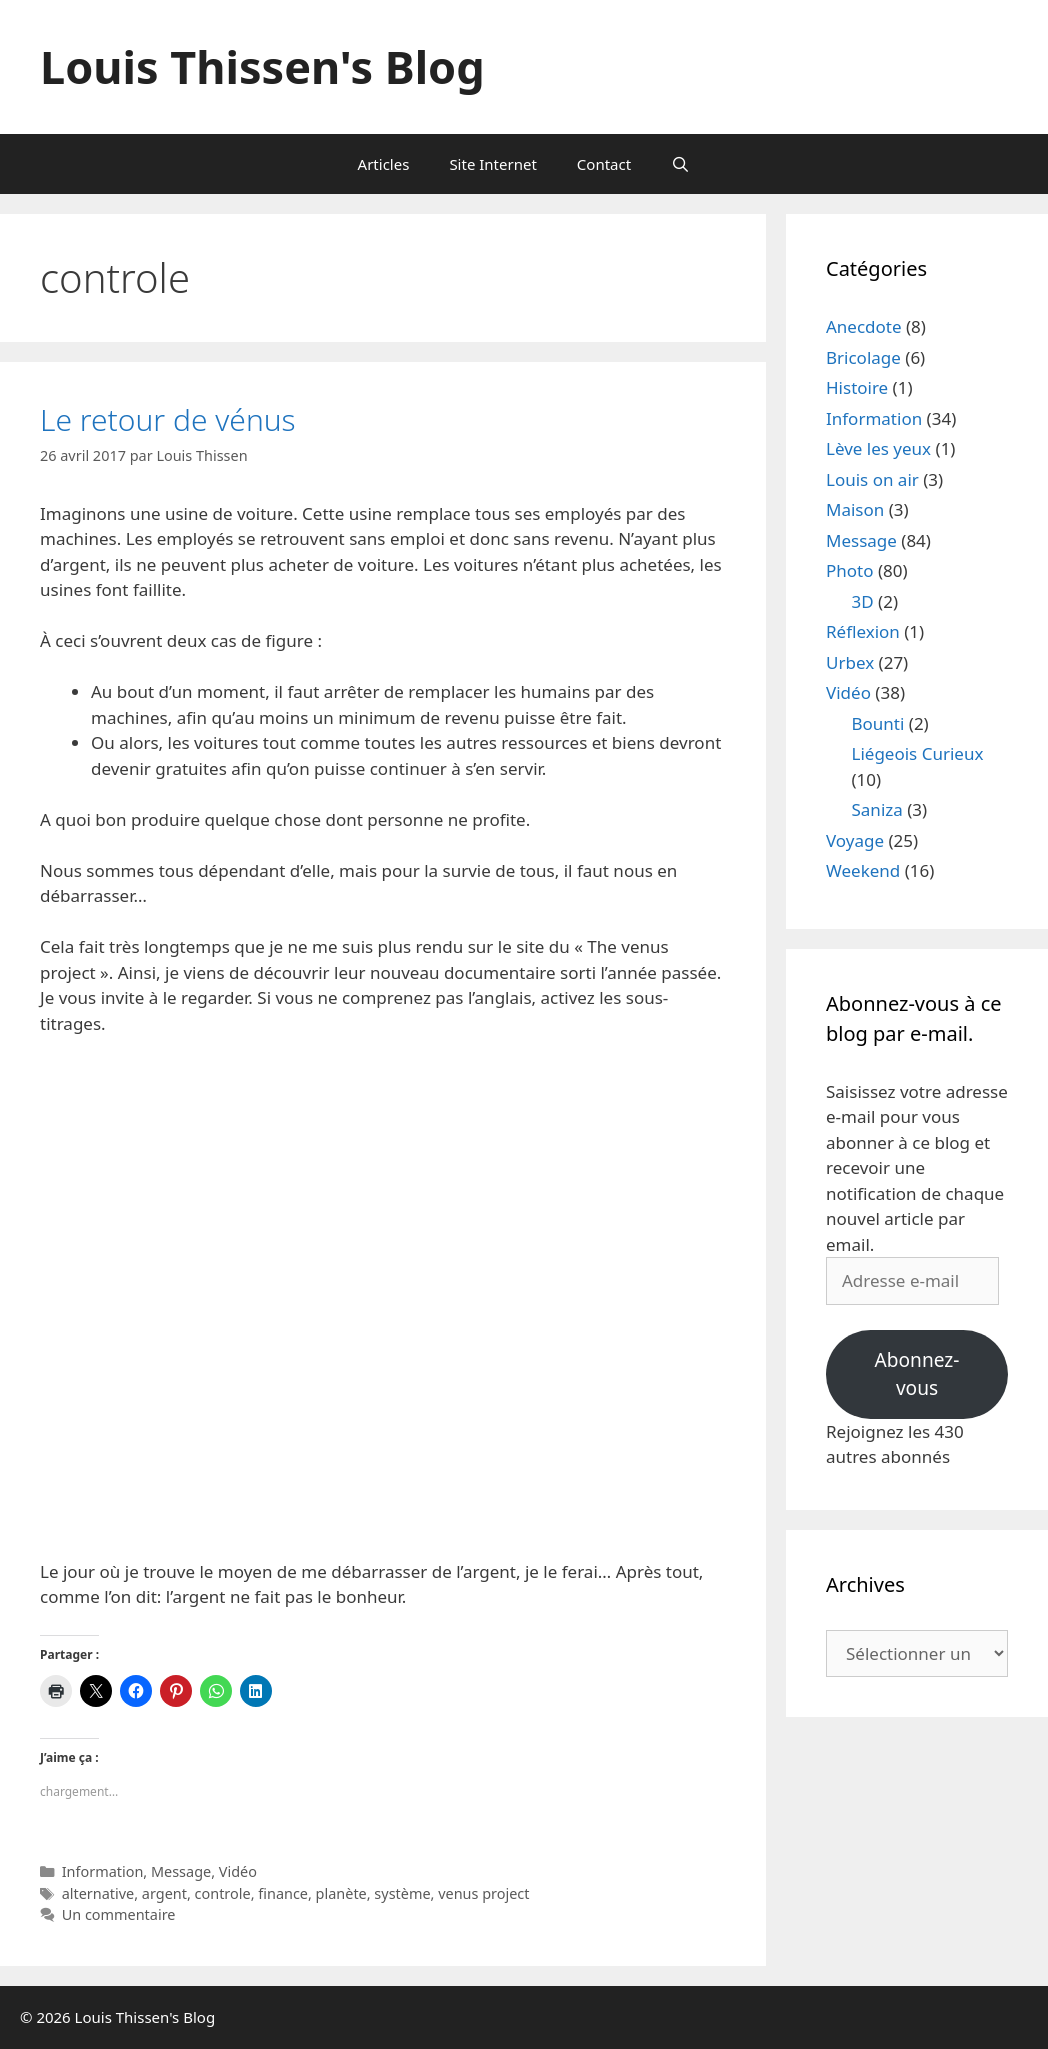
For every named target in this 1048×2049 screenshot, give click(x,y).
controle (223, 1893)
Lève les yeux (878, 448)
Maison (855, 509)
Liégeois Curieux (918, 753)
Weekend (863, 870)
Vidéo (238, 1871)
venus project (483, 1893)
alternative (98, 1893)
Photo (850, 570)
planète (341, 1893)
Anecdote (864, 326)
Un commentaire (119, 1914)
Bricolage (863, 357)
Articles (384, 164)
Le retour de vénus (168, 419)
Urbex (850, 662)
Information (103, 1871)
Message (181, 1871)
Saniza (877, 809)
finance (283, 1893)
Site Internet (492, 164)
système (402, 1893)
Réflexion (863, 631)
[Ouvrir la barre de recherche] (680, 164)
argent (164, 1893)
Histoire (857, 387)
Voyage (855, 840)
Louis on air (872, 479)
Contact (604, 164)
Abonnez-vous (917, 1374)
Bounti (878, 723)
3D (863, 601)
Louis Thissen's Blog (262, 66)
